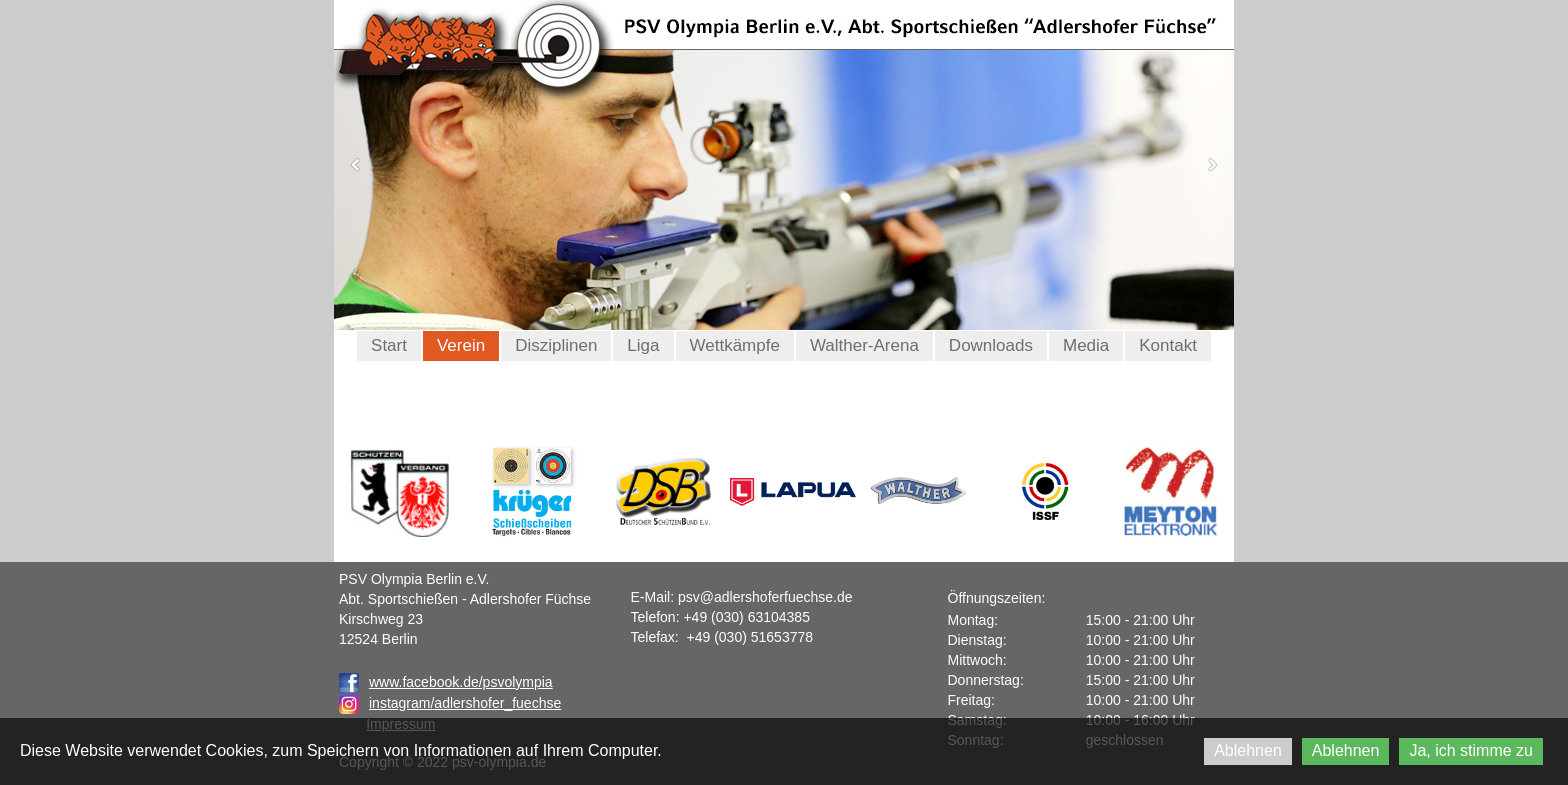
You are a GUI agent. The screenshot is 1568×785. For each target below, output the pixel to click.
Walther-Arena (864, 345)
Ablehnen (1248, 750)
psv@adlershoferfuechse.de (765, 597)
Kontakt (1168, 345)
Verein (461, 345)
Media (1086, 345)
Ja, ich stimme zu (1471, 750)
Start (389, 345)
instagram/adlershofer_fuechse (465, 703)
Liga (643, 345)
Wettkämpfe (735, 345)
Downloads (991, 345)
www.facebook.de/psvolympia (446, 682)
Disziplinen (556, 345)
